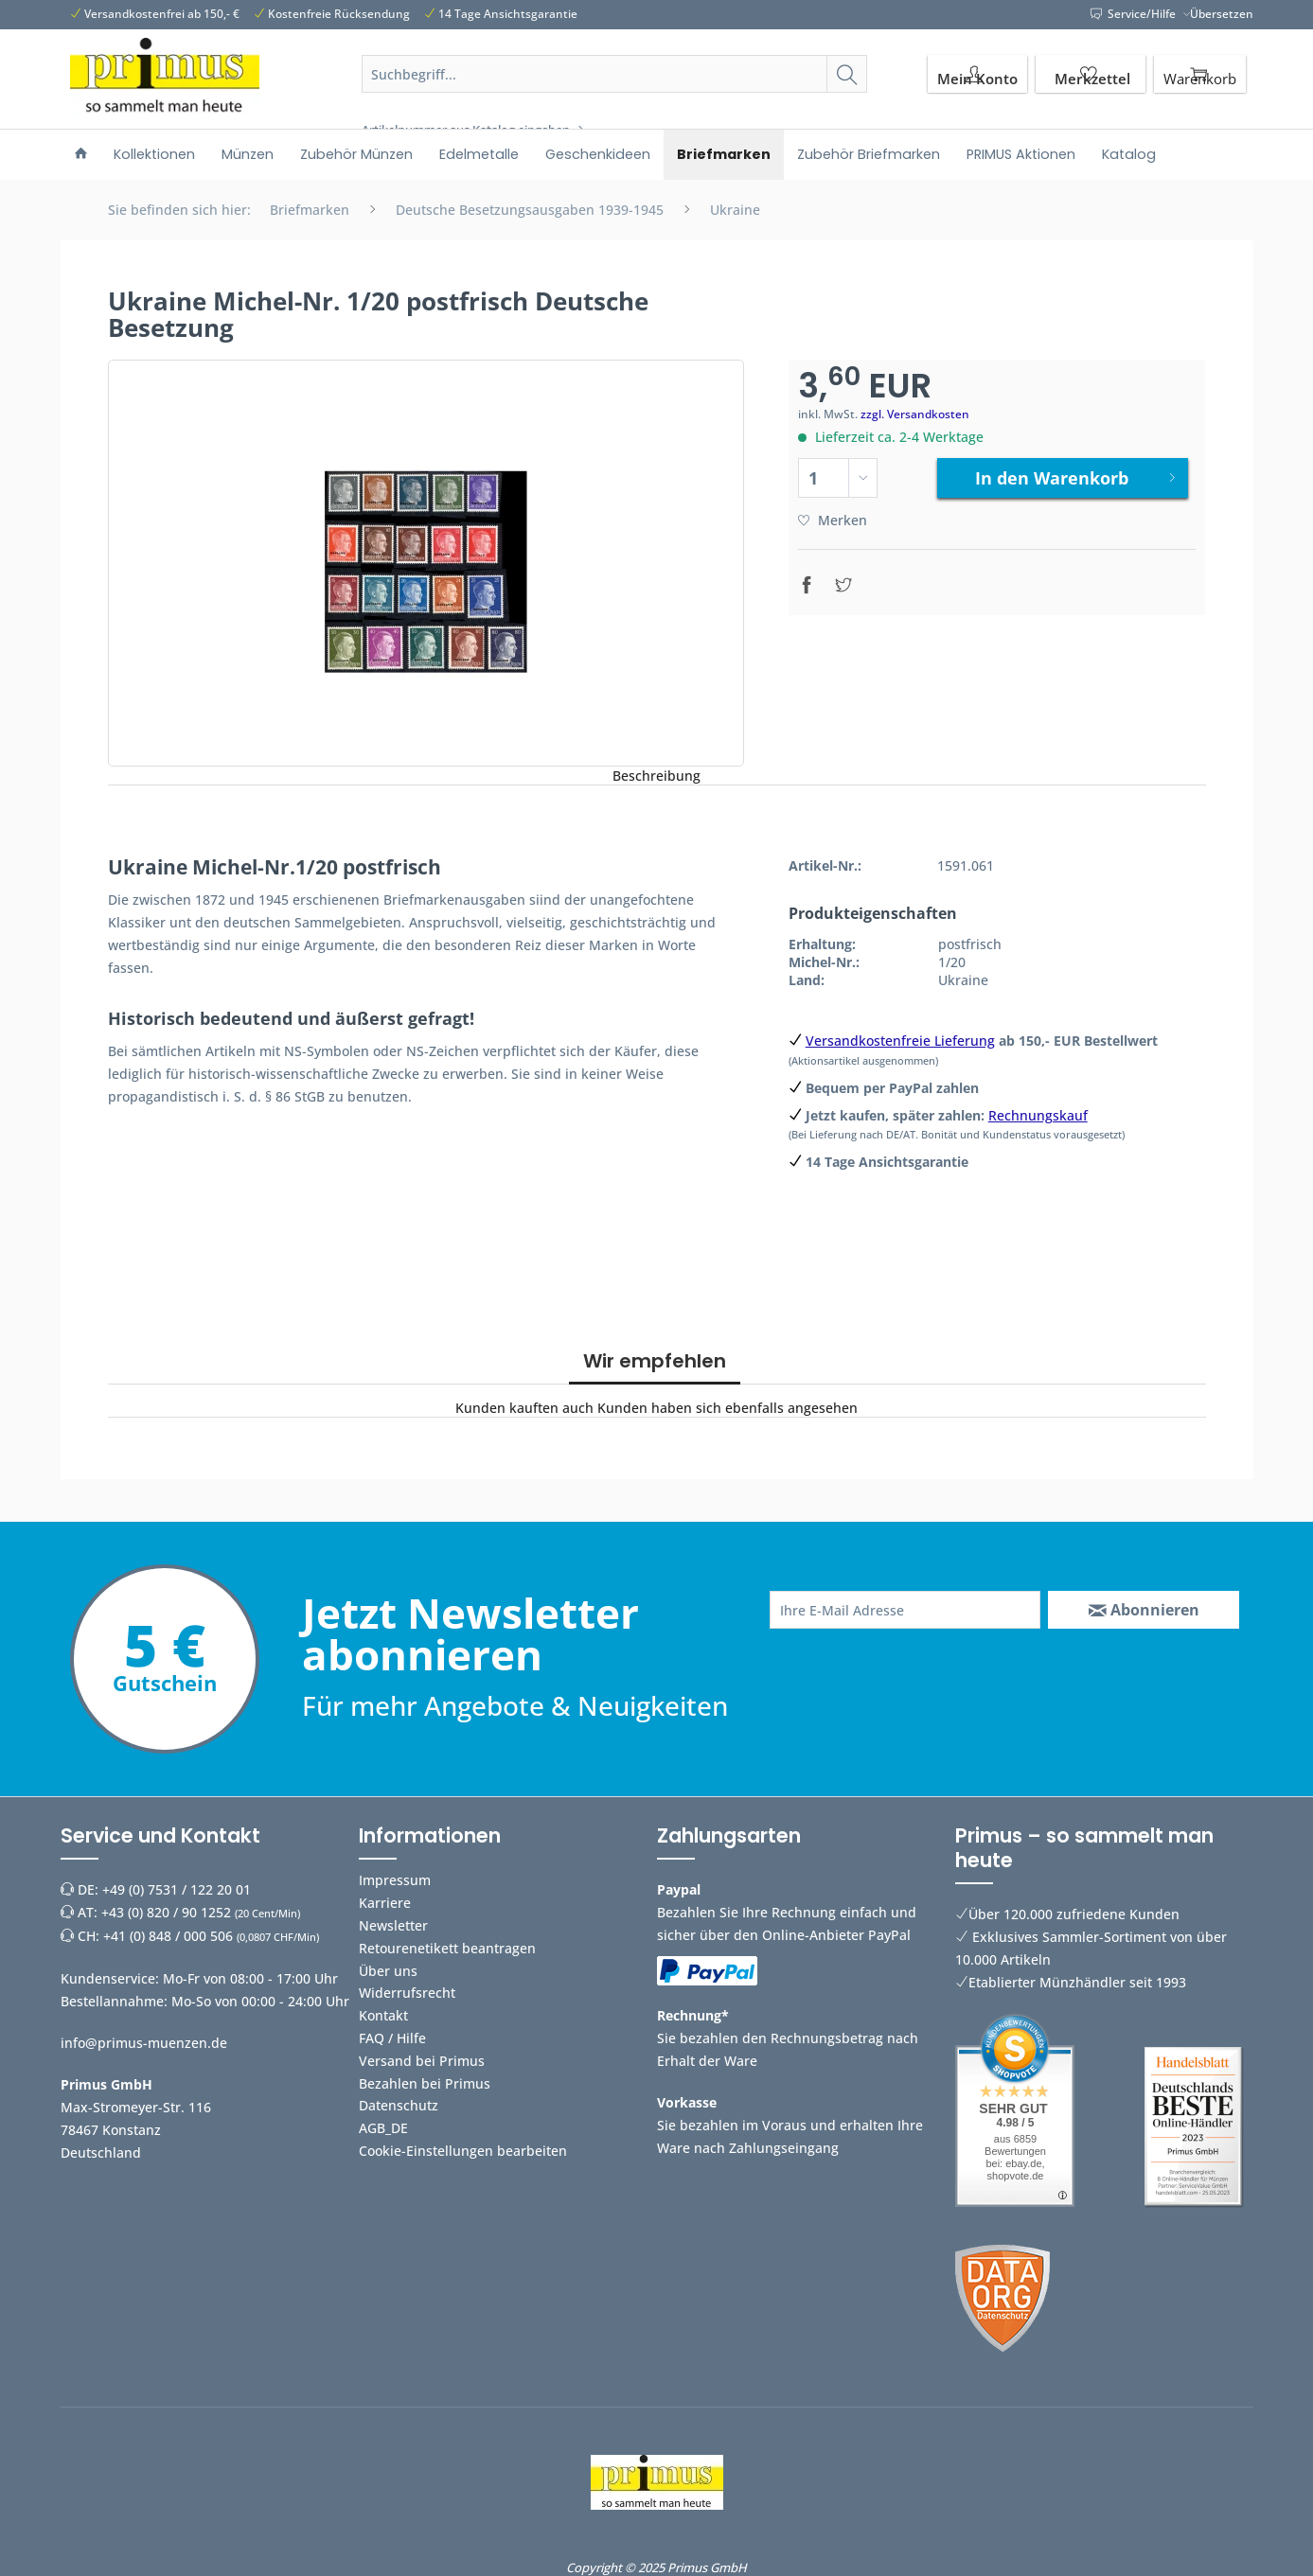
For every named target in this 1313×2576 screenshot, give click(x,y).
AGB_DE (383, 2128)
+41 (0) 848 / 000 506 (168, 1936)
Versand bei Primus (422, 2061)
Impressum (395, 1880)
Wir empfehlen (654, 1361)
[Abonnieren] (1143, 1610)
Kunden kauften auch (524, 1408)
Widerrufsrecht (407, 1993)
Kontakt (383, 2015)
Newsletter (393, 1925)
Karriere (385, 1903)
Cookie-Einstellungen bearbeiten (463, 2151)
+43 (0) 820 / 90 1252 (166, 1912)
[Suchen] (846, 74)
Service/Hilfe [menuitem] (1135, 14)
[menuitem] (614, 96)
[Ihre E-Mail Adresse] (905, 1610)
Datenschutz (398, 2105)
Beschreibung (656, 776)
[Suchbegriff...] (614, 74)
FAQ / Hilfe (392, 2038)
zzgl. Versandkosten (915, 414)
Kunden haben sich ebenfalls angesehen (727, 1408)
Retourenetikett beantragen (447, 1948)
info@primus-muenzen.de (144, 2043)
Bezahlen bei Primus (424, 2083)
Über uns (388, 1971)
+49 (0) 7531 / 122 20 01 (176, 1889)
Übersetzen (1221, 14)
